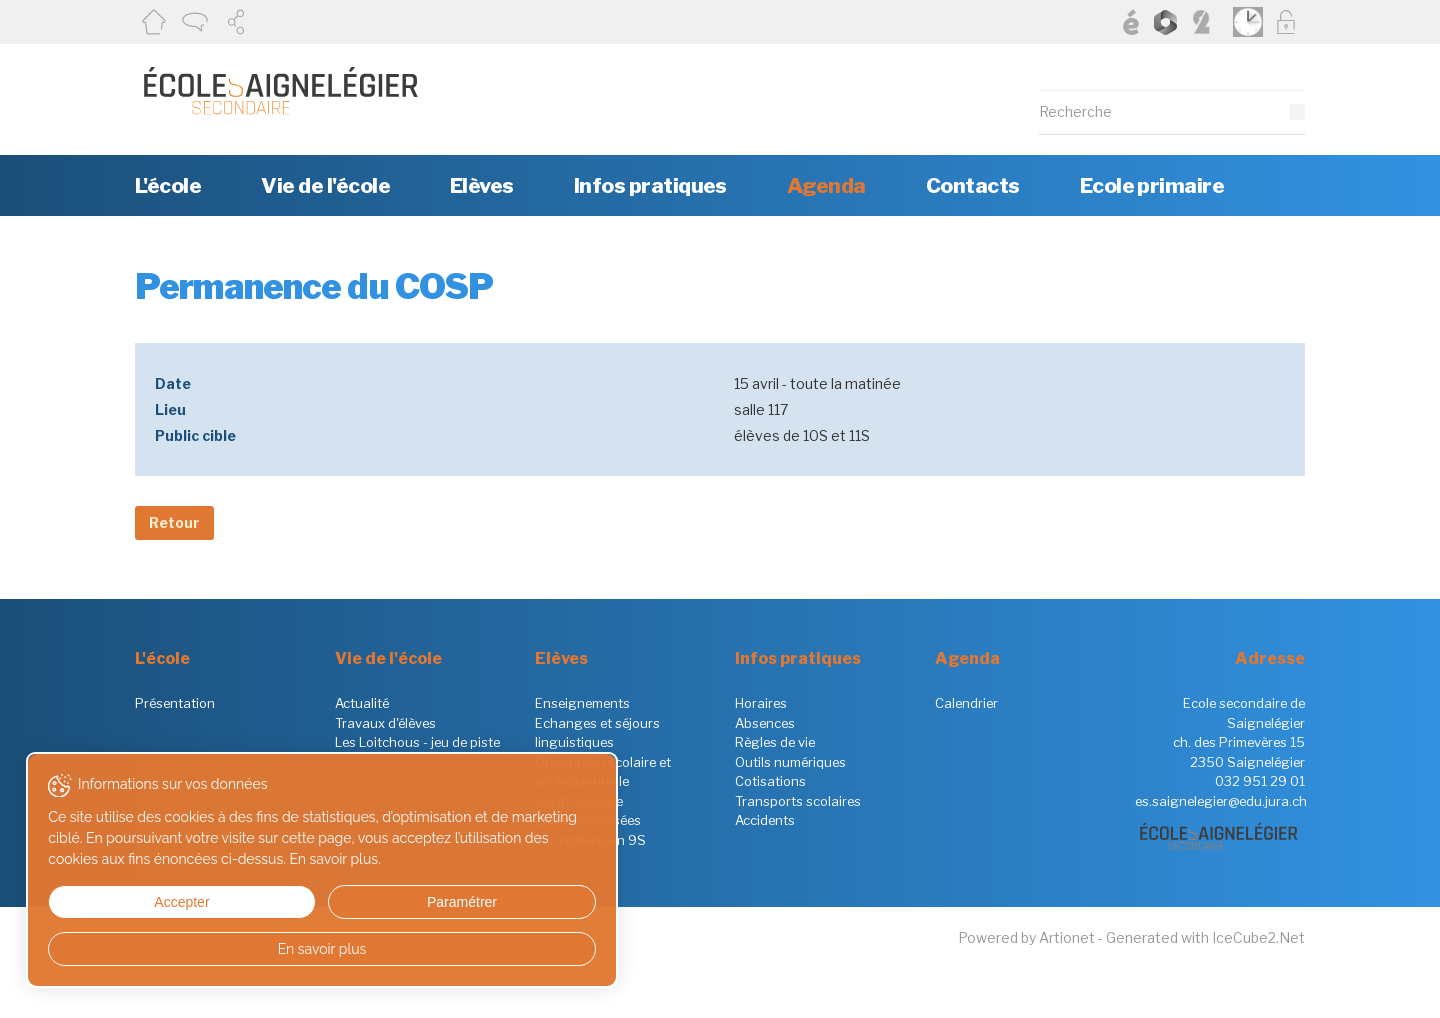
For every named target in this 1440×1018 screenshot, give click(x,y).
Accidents (765, 820)
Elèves (482, 185)
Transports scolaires (798, 801)
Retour (174, 522)
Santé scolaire (579, 801)
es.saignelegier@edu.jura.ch (1221, 801)
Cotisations (770, 781)
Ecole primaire (1152, 185)
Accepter (118, 902)
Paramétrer (265, 902)
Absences (765, 723)
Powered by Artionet (1026, 937)
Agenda (826, 185)
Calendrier (966, 703)
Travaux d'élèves (385, 723)
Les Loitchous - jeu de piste (417, 742)
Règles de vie (775, 742)
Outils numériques (790, 762)
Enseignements (582, 703)
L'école (168, 185)
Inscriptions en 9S (590, 840)
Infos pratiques (650, 185)
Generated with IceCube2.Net (1205, 937)
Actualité (362, 703)
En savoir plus (192, 949)
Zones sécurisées (588, 820)
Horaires (761, 703)
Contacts (973, 185)
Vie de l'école (325, 185)
